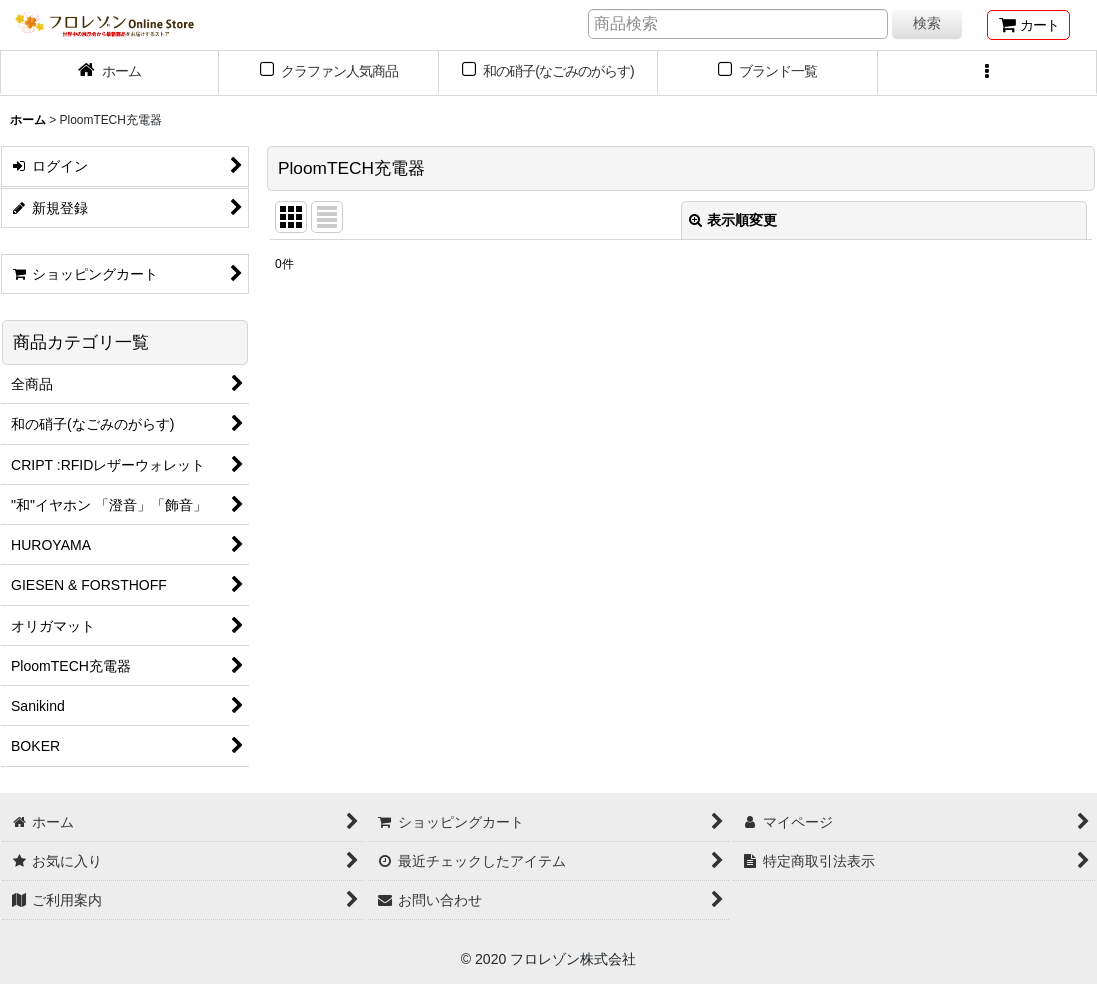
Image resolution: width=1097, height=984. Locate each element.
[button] (987, 73)
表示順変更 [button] (733, 220)
